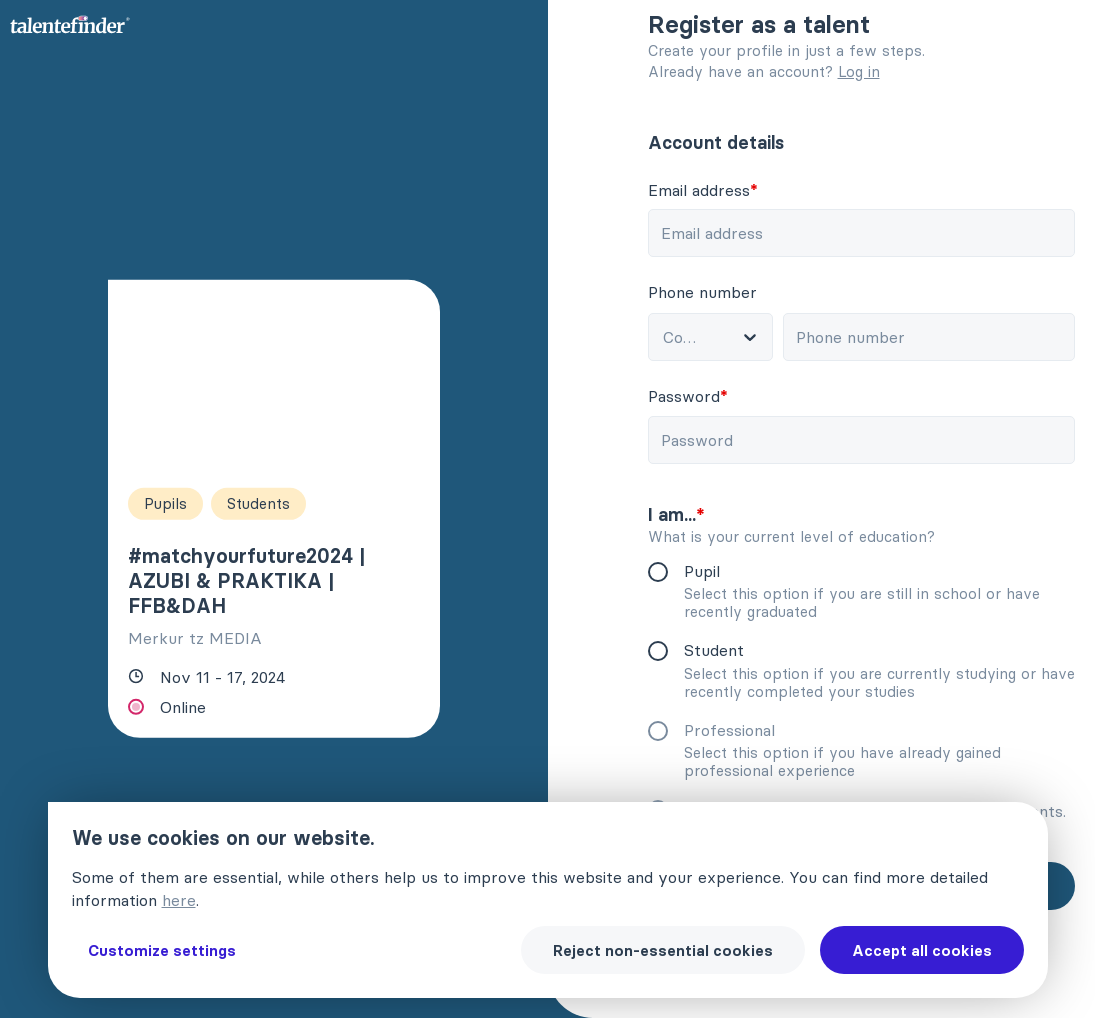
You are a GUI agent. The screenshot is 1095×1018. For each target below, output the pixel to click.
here (179, 900)
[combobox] (708, 337)
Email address (709, 190)
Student (720, 650)
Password (694, 396)
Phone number (708, 292)
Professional (735, 730)
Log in (859, 71)
